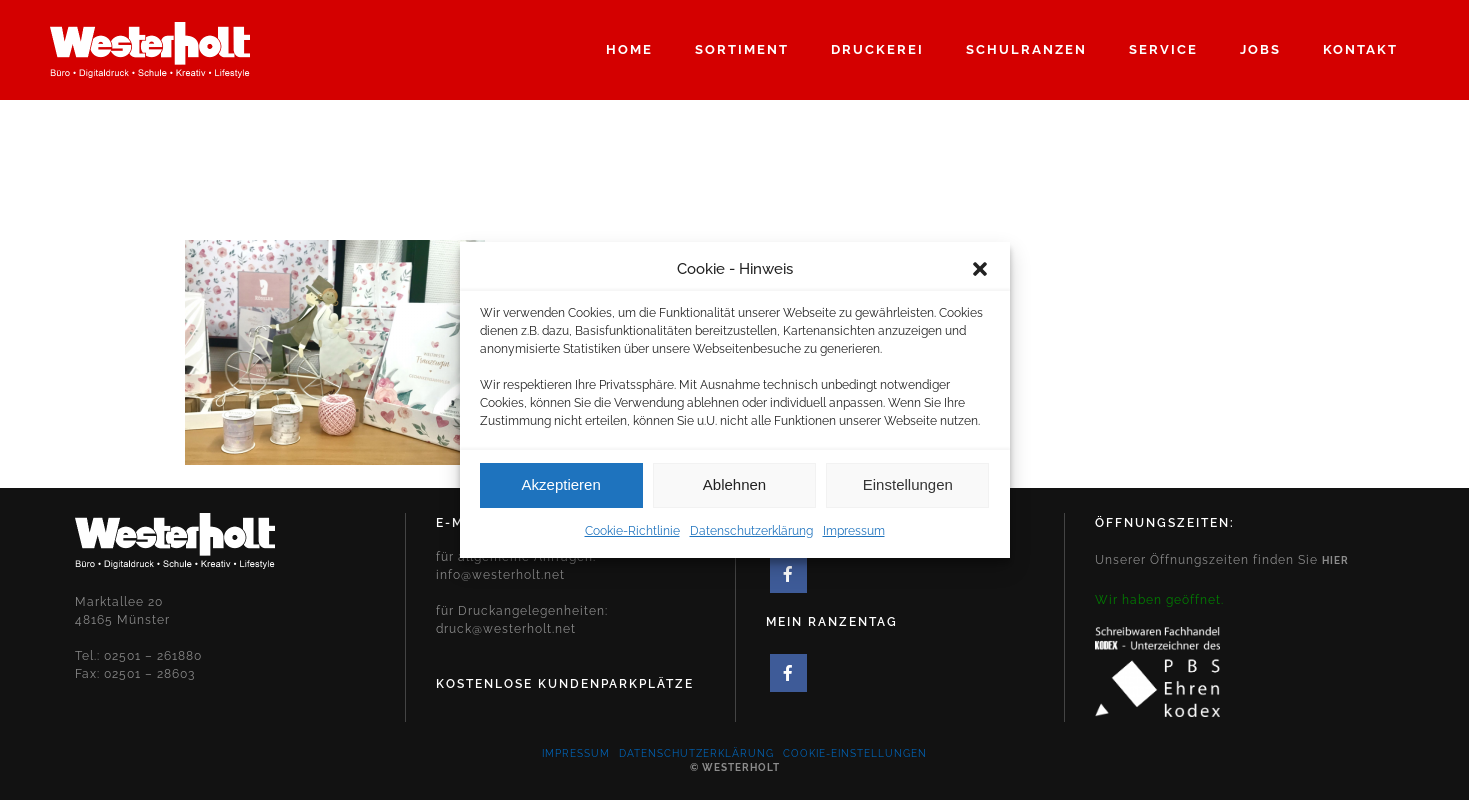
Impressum (854, 537)
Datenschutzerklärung (751, 537)
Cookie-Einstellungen (855, 753)
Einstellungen (908, 490)
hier (1335, 560)
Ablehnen (734, 490)
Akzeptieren (561, 490)
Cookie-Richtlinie (632, 537)
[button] (980, 275)
